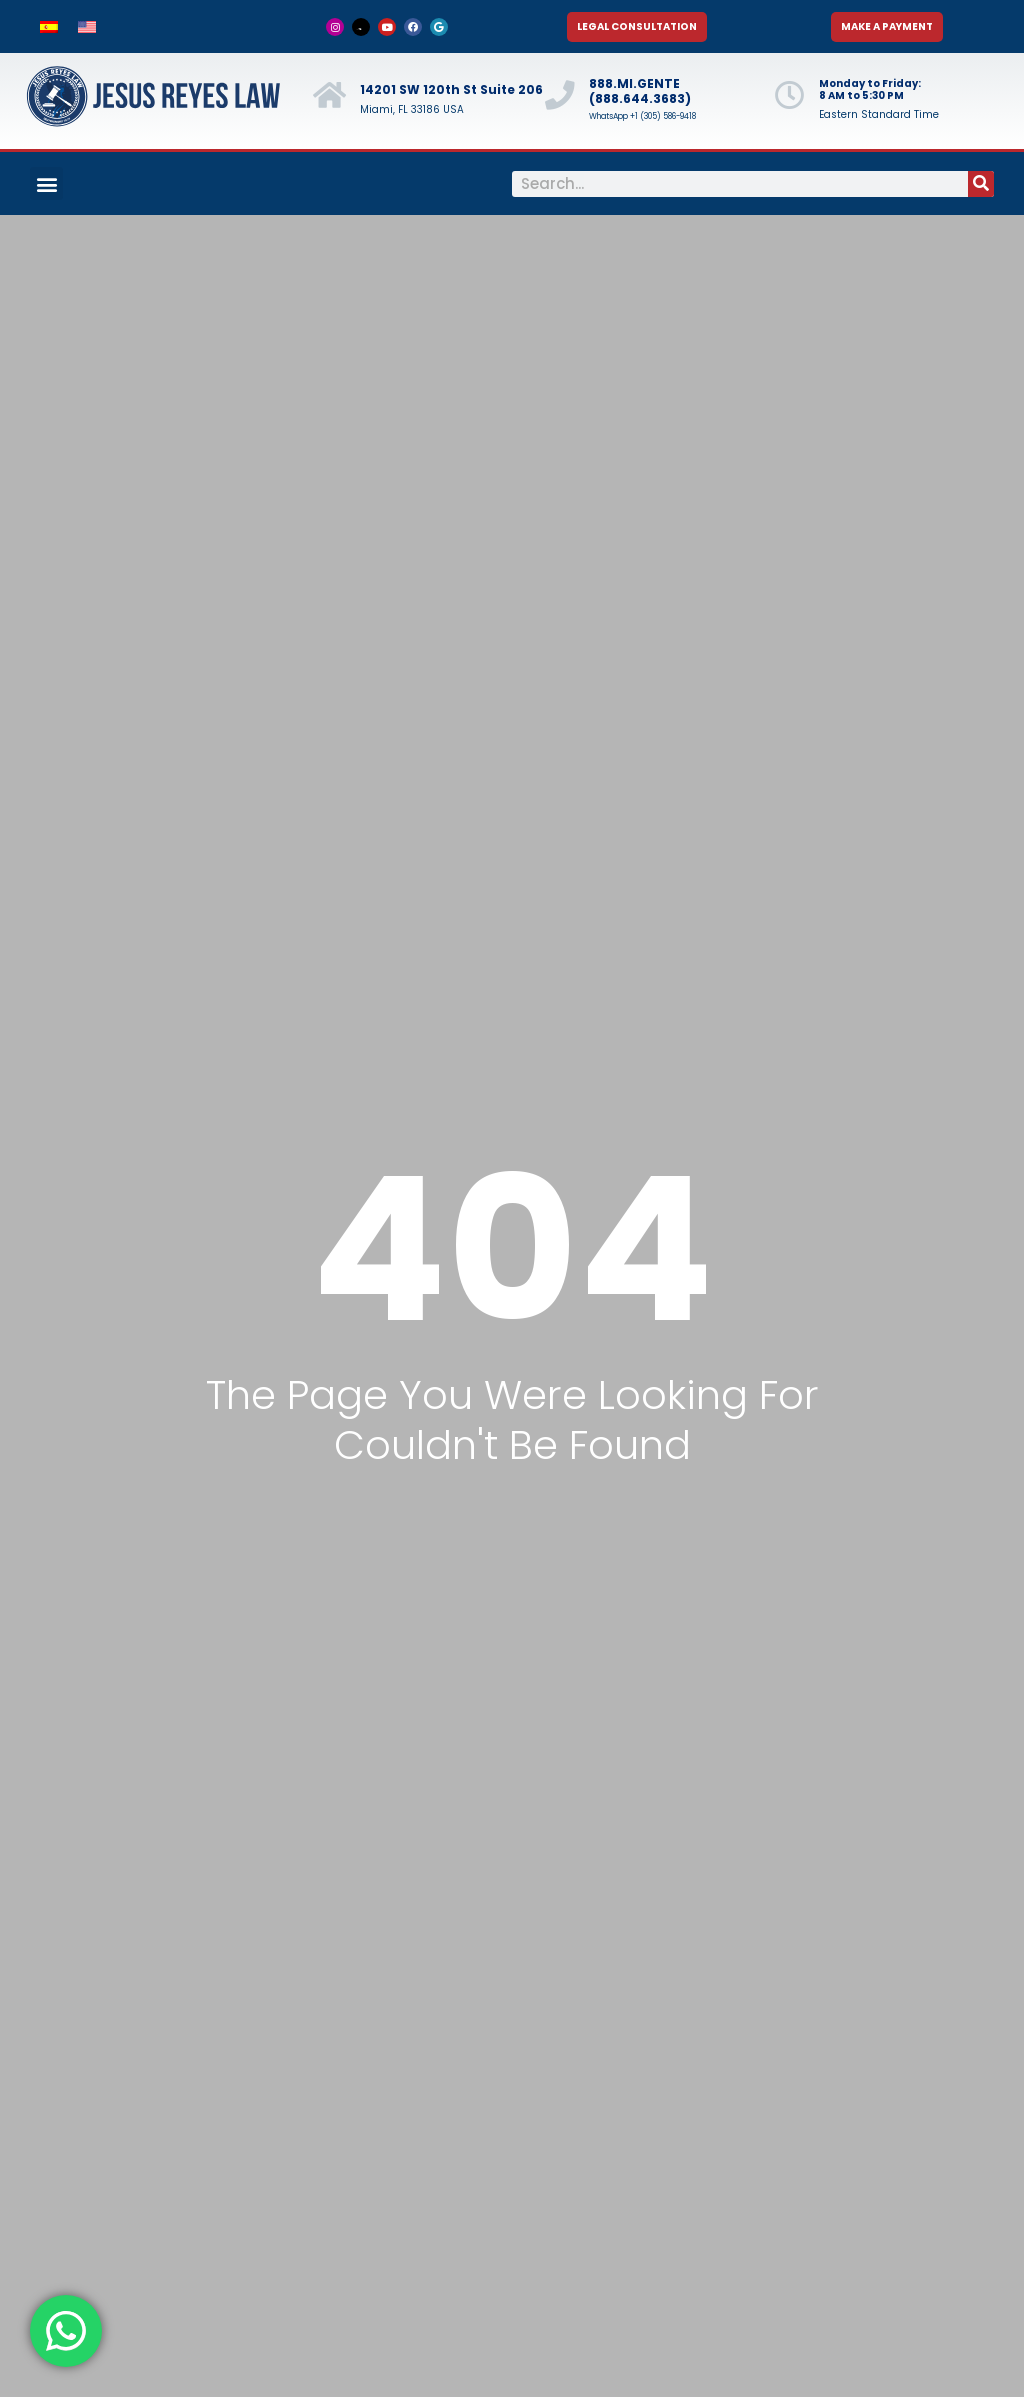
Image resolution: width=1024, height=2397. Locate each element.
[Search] (981, 184)
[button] (46, 183)
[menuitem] (49, 26)
